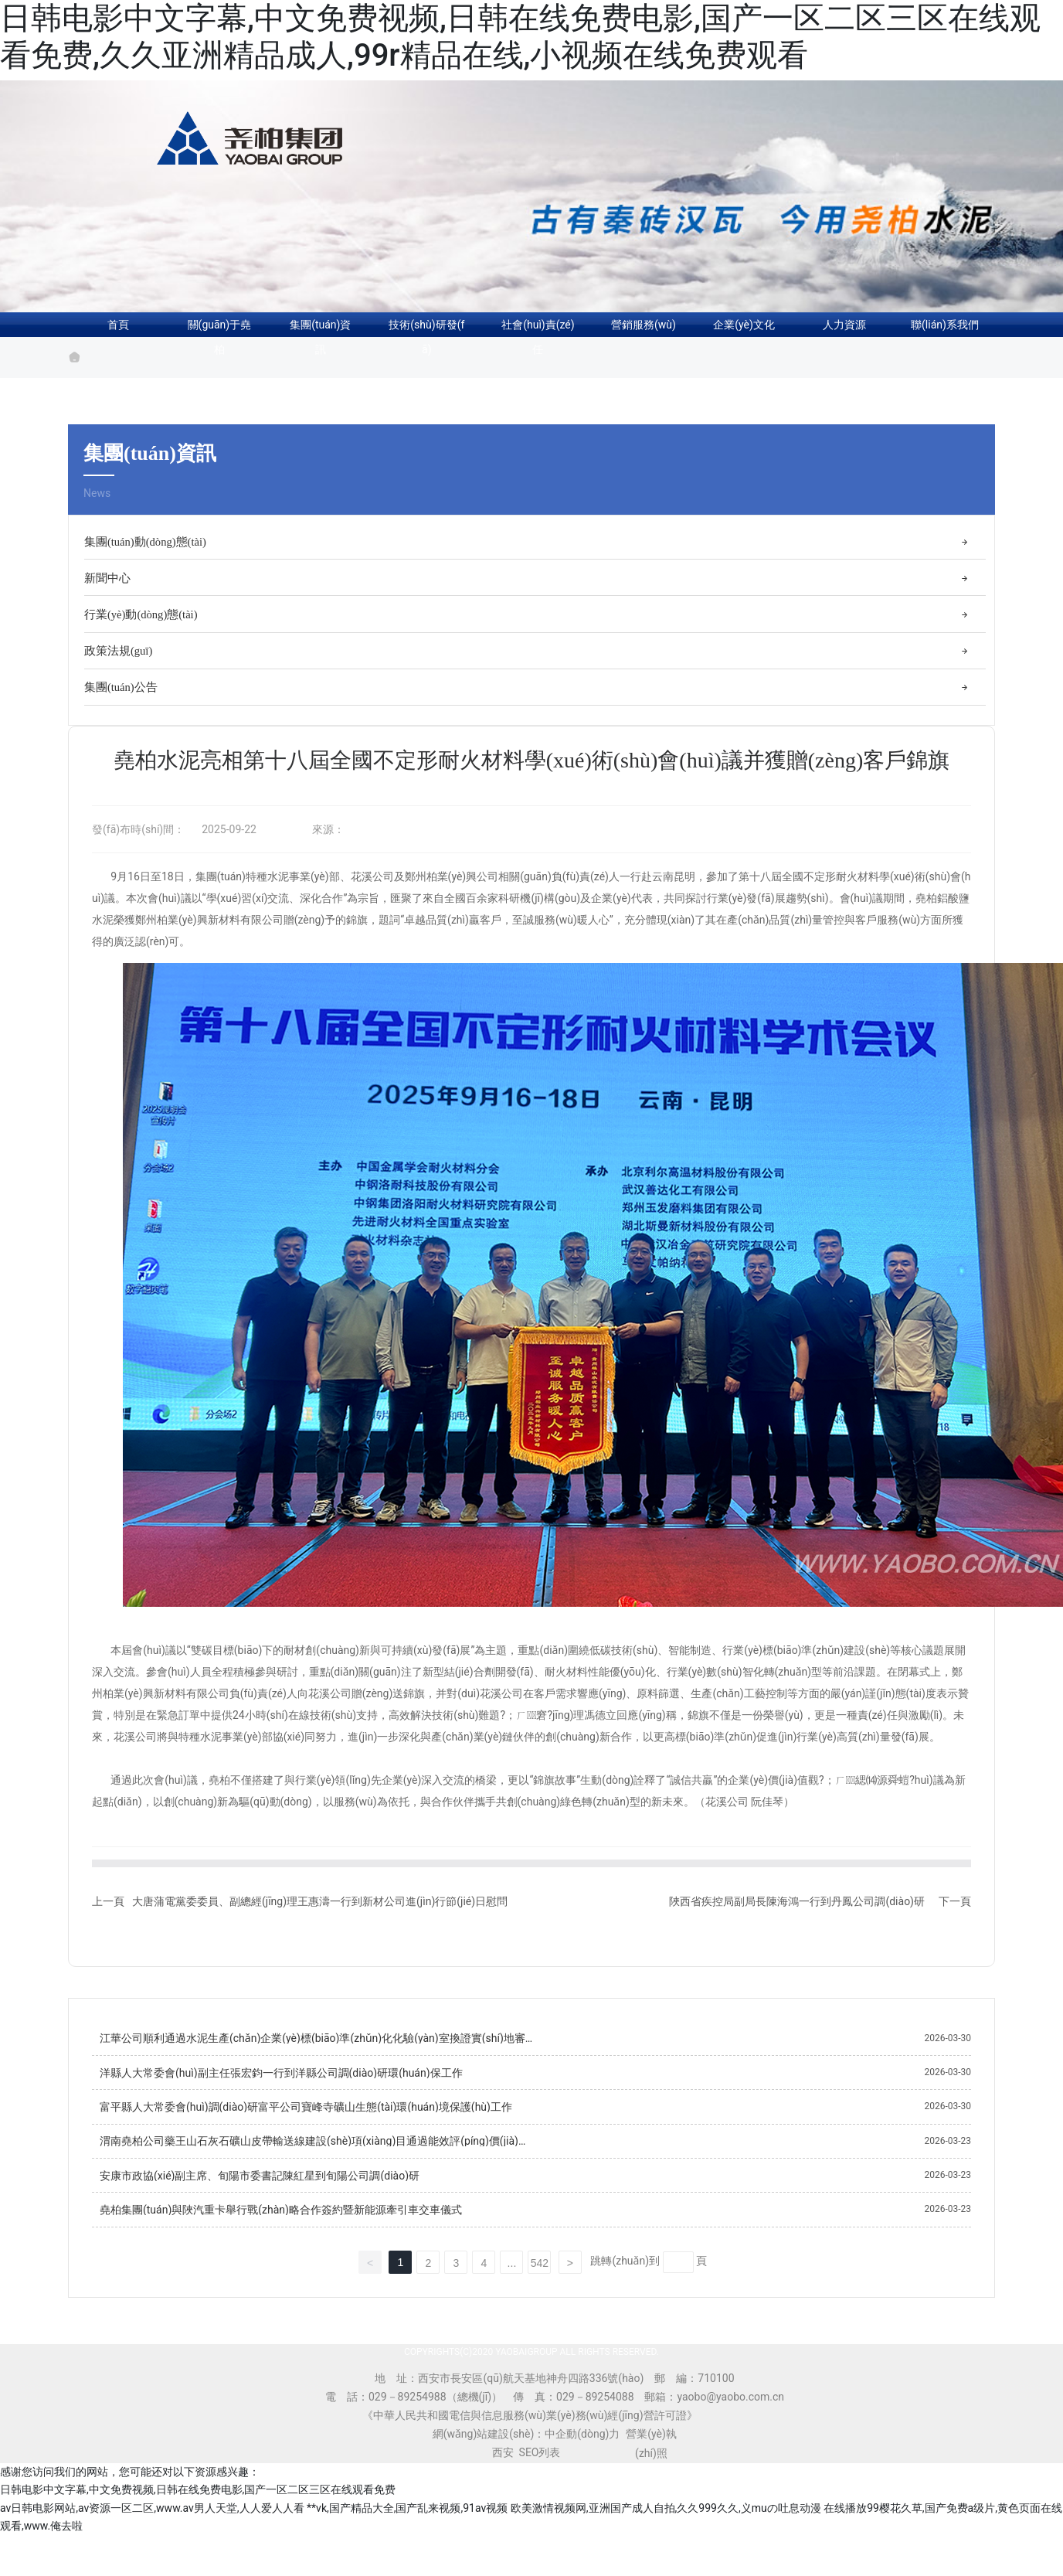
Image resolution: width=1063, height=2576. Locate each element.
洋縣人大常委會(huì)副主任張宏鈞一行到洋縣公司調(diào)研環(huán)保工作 (281, 2091)
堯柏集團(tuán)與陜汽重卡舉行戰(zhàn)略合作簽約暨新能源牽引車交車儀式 (281, 2229)
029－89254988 (407, 2415)
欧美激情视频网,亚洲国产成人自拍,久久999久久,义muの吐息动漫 (666, 2526)
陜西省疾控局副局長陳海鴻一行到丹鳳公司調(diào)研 (797, 1920)
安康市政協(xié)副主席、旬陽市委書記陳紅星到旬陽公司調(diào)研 (259, 2194)
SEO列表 (540, 2471)
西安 (503, 2471)
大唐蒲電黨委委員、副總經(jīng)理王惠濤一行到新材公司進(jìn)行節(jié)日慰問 (320, 1920)
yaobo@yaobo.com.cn (730, 2415)
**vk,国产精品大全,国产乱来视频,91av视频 (407, 2526)
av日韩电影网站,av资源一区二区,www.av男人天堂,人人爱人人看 (152, 2526)
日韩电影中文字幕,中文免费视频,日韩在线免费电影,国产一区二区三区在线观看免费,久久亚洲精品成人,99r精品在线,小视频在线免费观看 (520, 36)
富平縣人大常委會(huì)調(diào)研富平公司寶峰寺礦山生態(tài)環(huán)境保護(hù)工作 (306, 2126)
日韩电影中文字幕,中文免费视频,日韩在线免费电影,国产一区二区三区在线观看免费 (198, 2509)
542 (539, 2281)
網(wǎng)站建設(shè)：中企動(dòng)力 (526, 2452)
